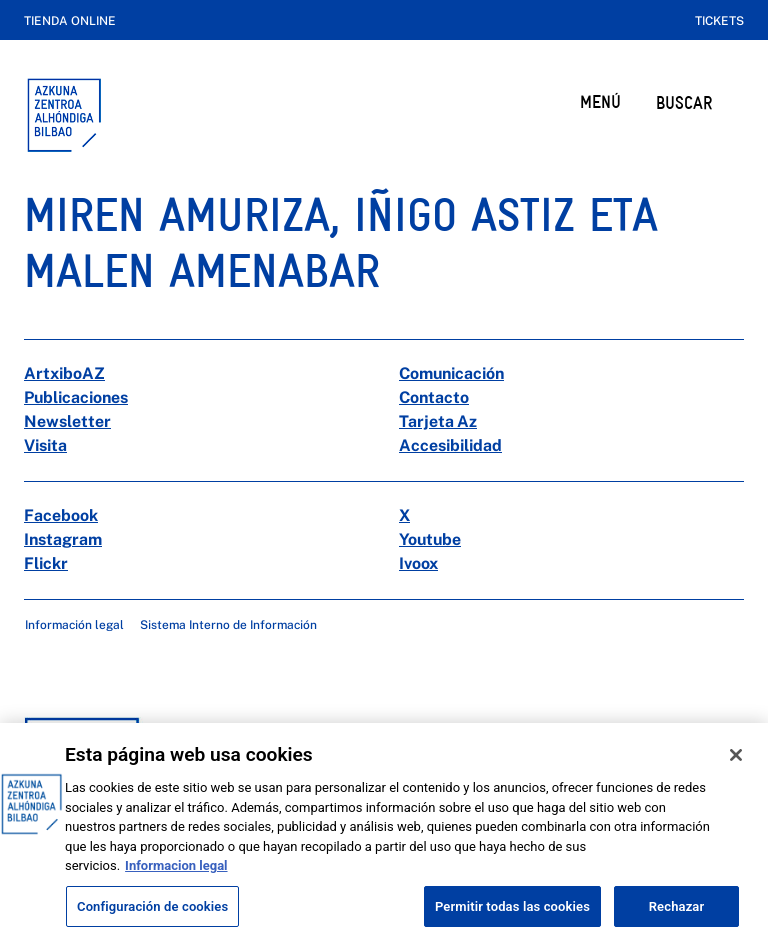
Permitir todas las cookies (512, 919)
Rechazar (677, 919)
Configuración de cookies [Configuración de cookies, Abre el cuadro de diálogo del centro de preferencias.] (152, 919)
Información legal (74, 625)
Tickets (719, 21)
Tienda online (70, 21)
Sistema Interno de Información (228, 625)
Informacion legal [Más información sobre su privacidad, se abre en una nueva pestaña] (176, 879)
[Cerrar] (736, 769)
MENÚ (600, 101)
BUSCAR (684, 102)
